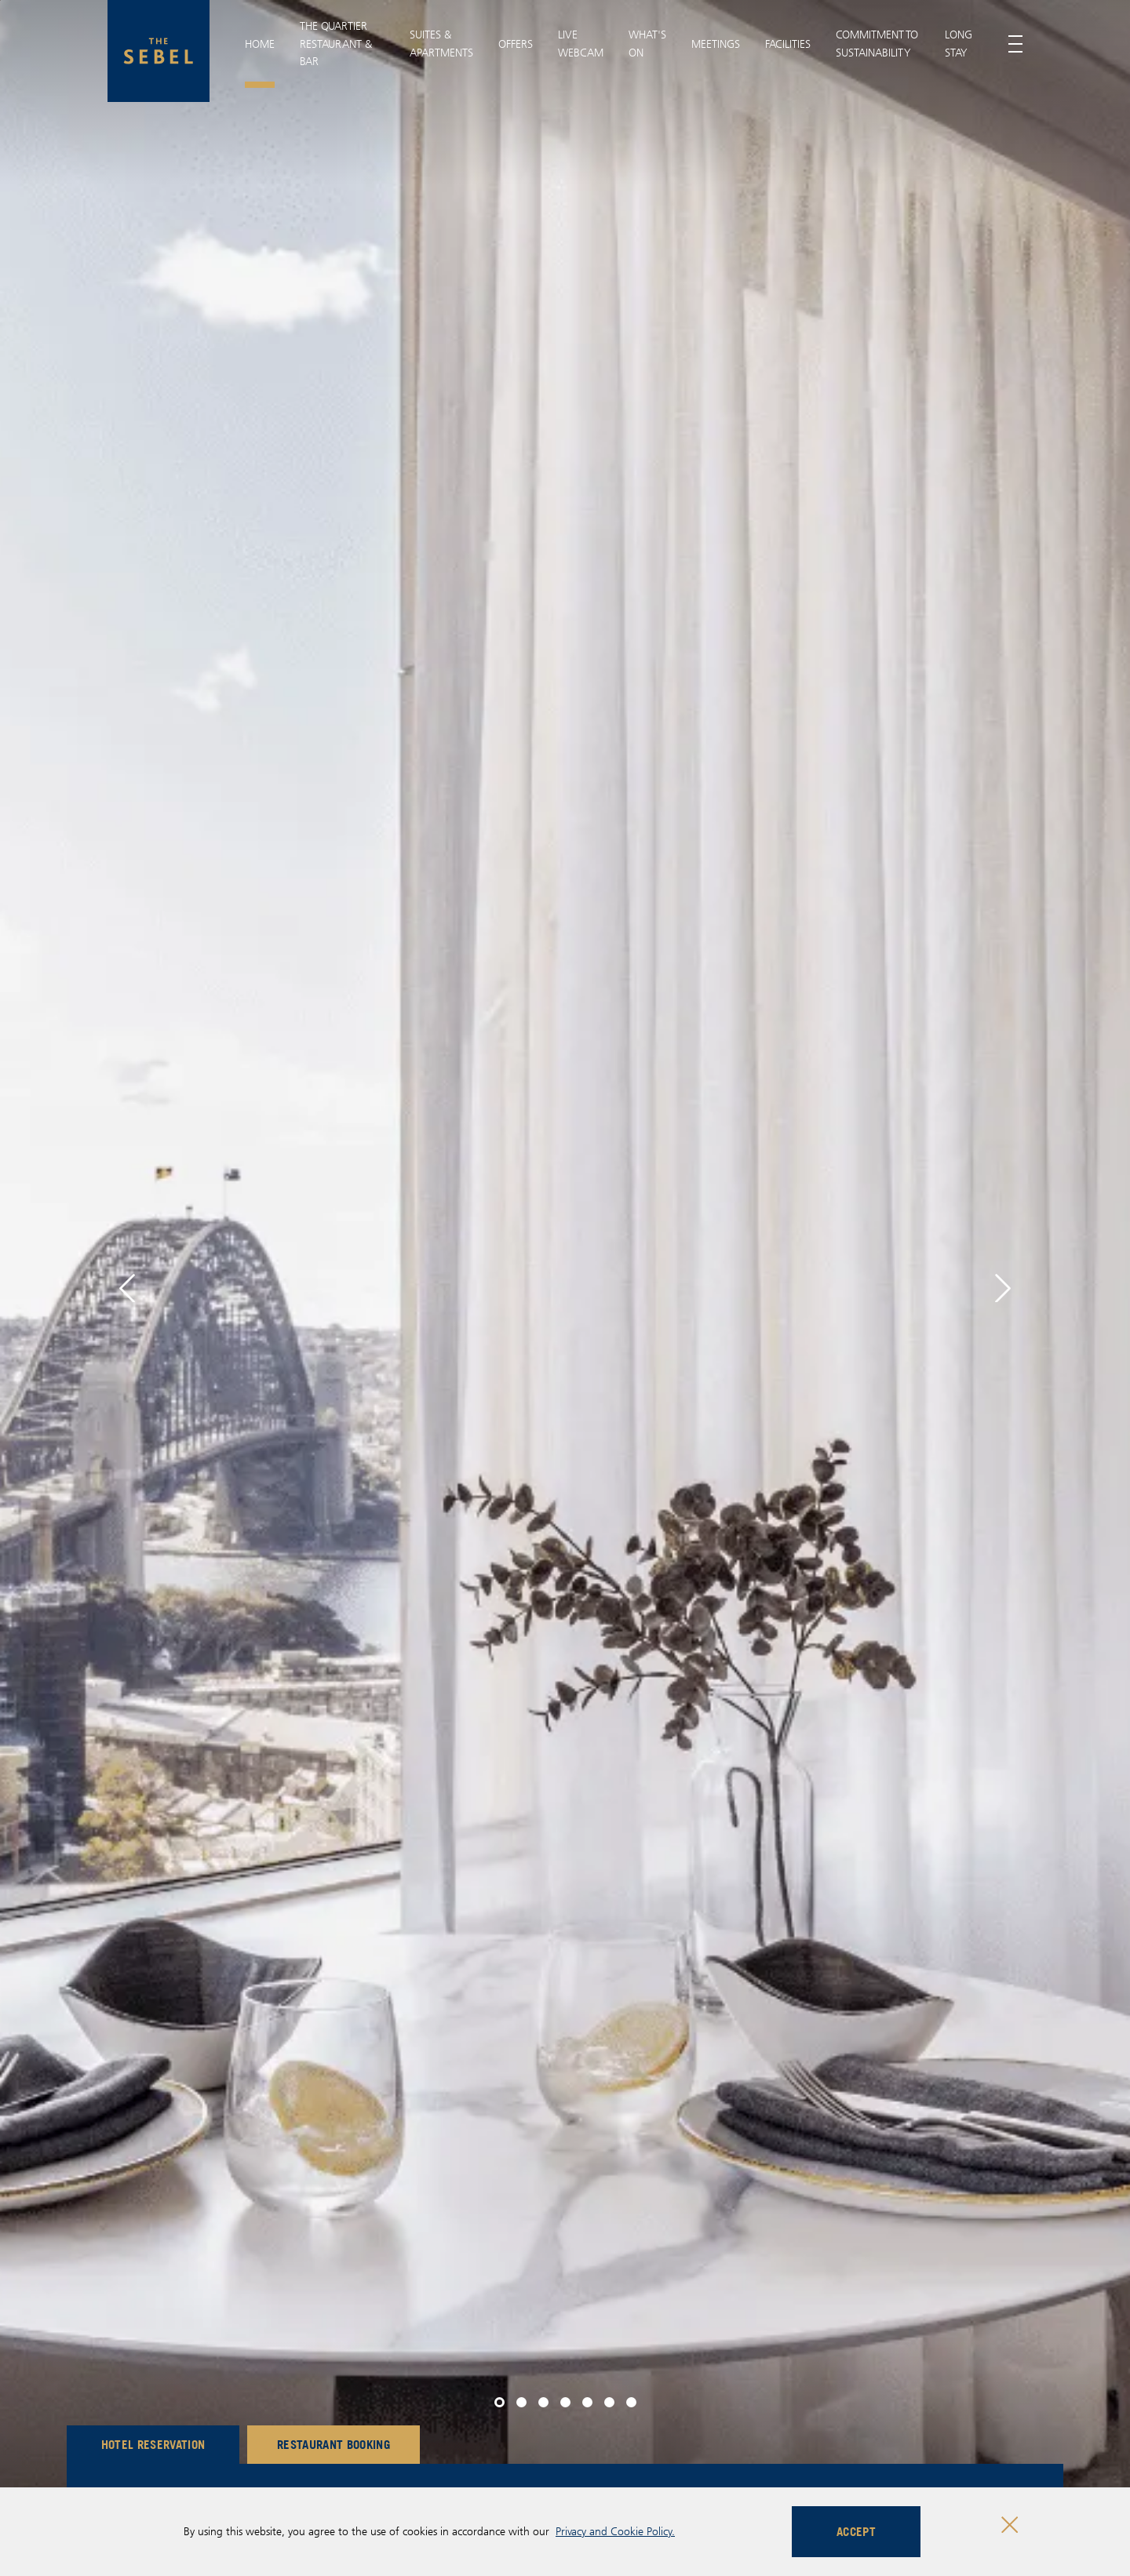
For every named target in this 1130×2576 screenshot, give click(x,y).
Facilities (788, 43)
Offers (515, 43)
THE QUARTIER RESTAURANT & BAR (336, 43)
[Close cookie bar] (1009, 2525)
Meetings (715, 43)
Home (260, 43)
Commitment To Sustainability (877, 43)
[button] (127, 1288)
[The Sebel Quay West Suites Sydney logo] (159, 51)
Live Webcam (580, 43)
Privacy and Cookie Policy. (615, 2531)
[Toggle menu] (1015, 44)
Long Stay (958, 43)
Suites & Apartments (441, 43)
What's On (647, 43)
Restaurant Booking (333, 2444)
